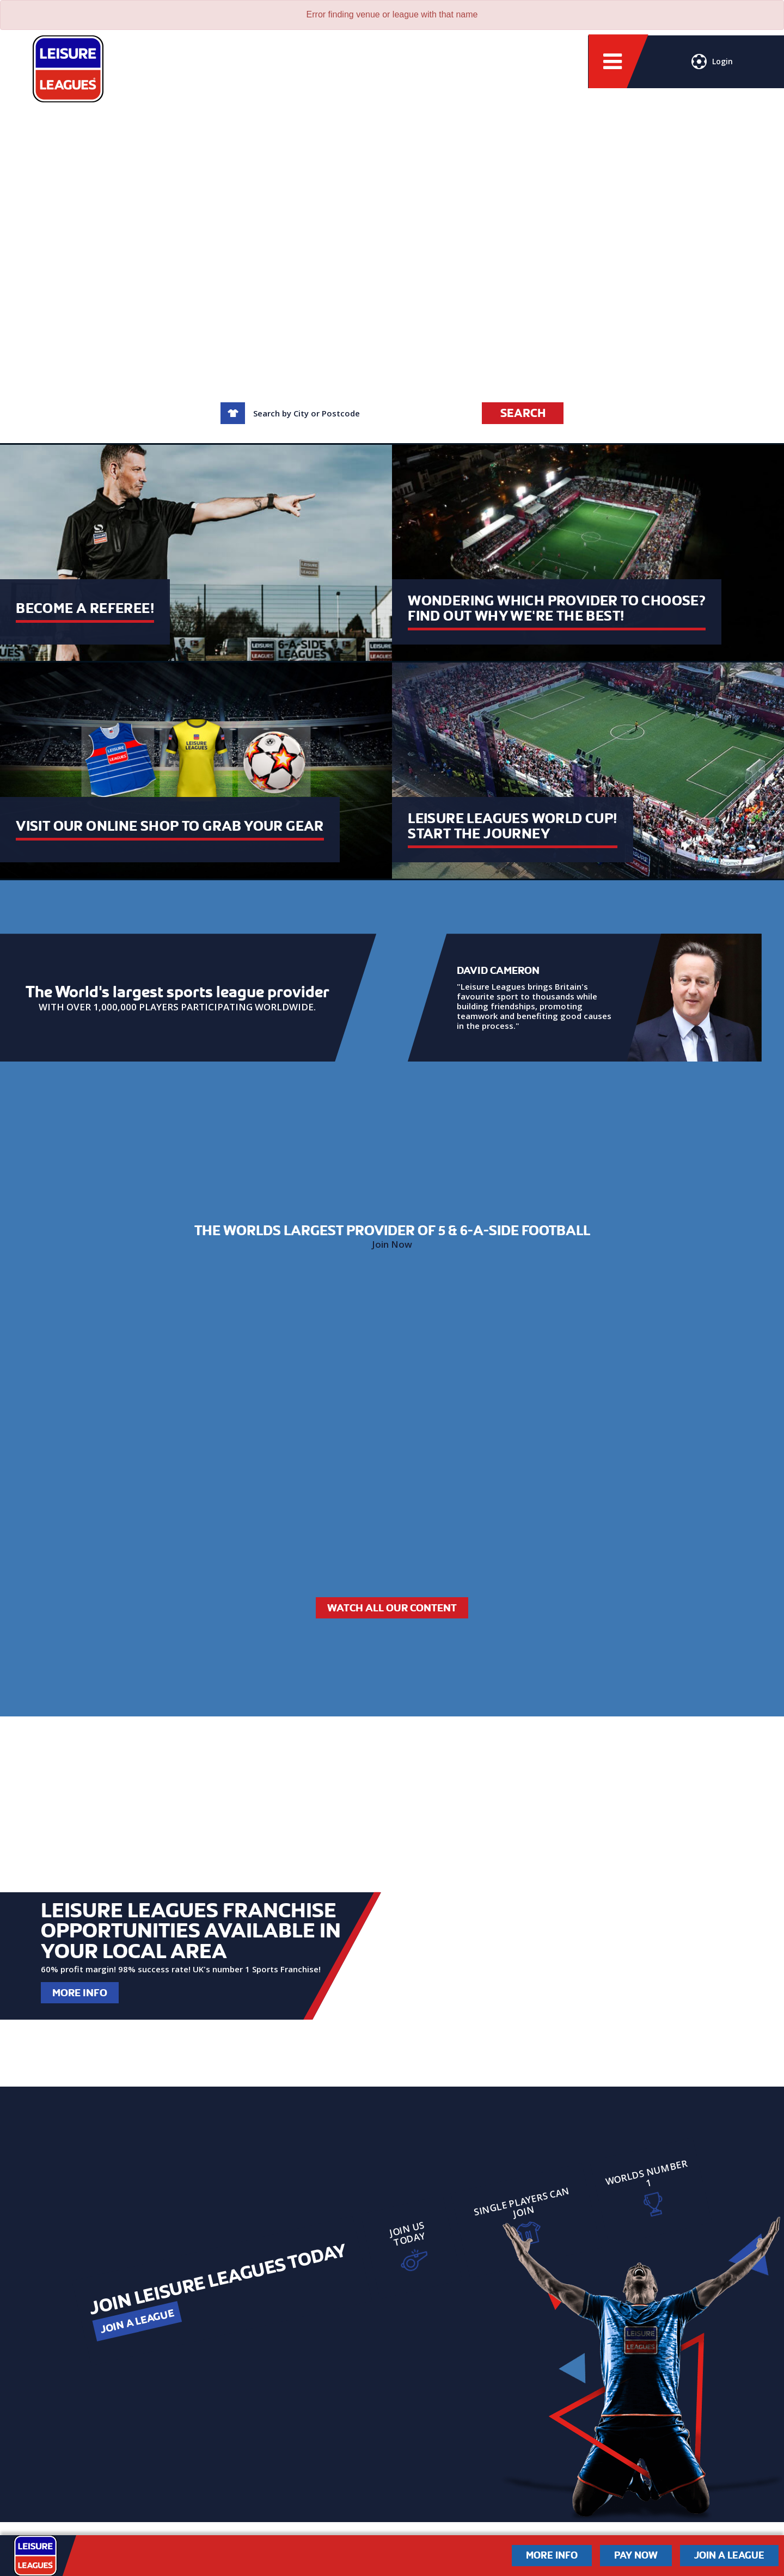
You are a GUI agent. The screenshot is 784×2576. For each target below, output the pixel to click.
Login (712, 62)
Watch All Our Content (392, 1608)
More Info (79, 1992)
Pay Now (636, 2555)
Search (523, 413)
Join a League (137, 2321)
